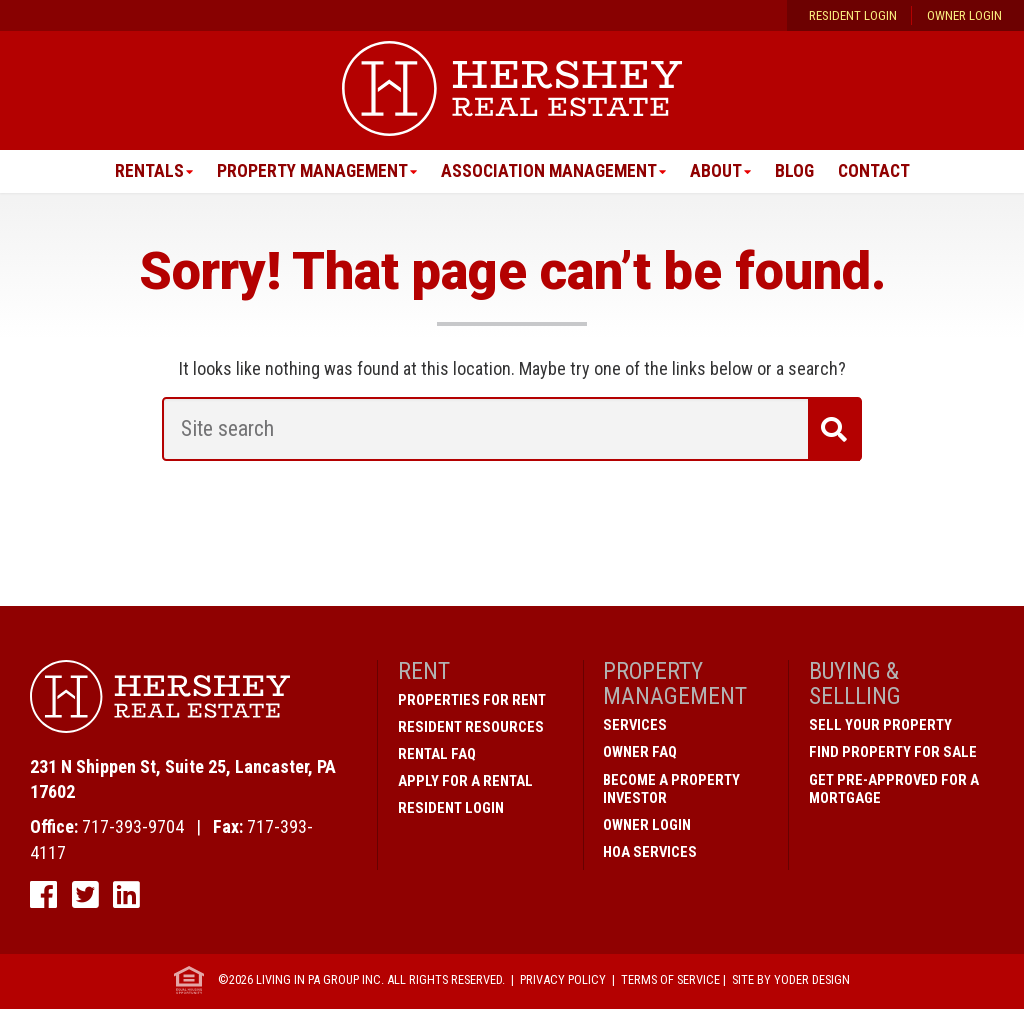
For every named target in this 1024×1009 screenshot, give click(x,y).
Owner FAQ (640, 753)
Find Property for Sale (893, 753)
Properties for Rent (472, 701)
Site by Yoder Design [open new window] (791, 980)
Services (635, 726)
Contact (878, 171)
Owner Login (964, 16)
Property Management (308, 171)
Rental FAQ (437, 755)
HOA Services (650, 852)
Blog (797, 171)
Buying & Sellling (855, 684)
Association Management (549, 171)
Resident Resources (471, 728)
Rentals (143, 171)
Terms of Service (670, 980)
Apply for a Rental (465, 782)
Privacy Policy (563, 980)
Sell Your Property (880, 726)
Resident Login (853, 16)
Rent (424, 672)
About (718, 171)
